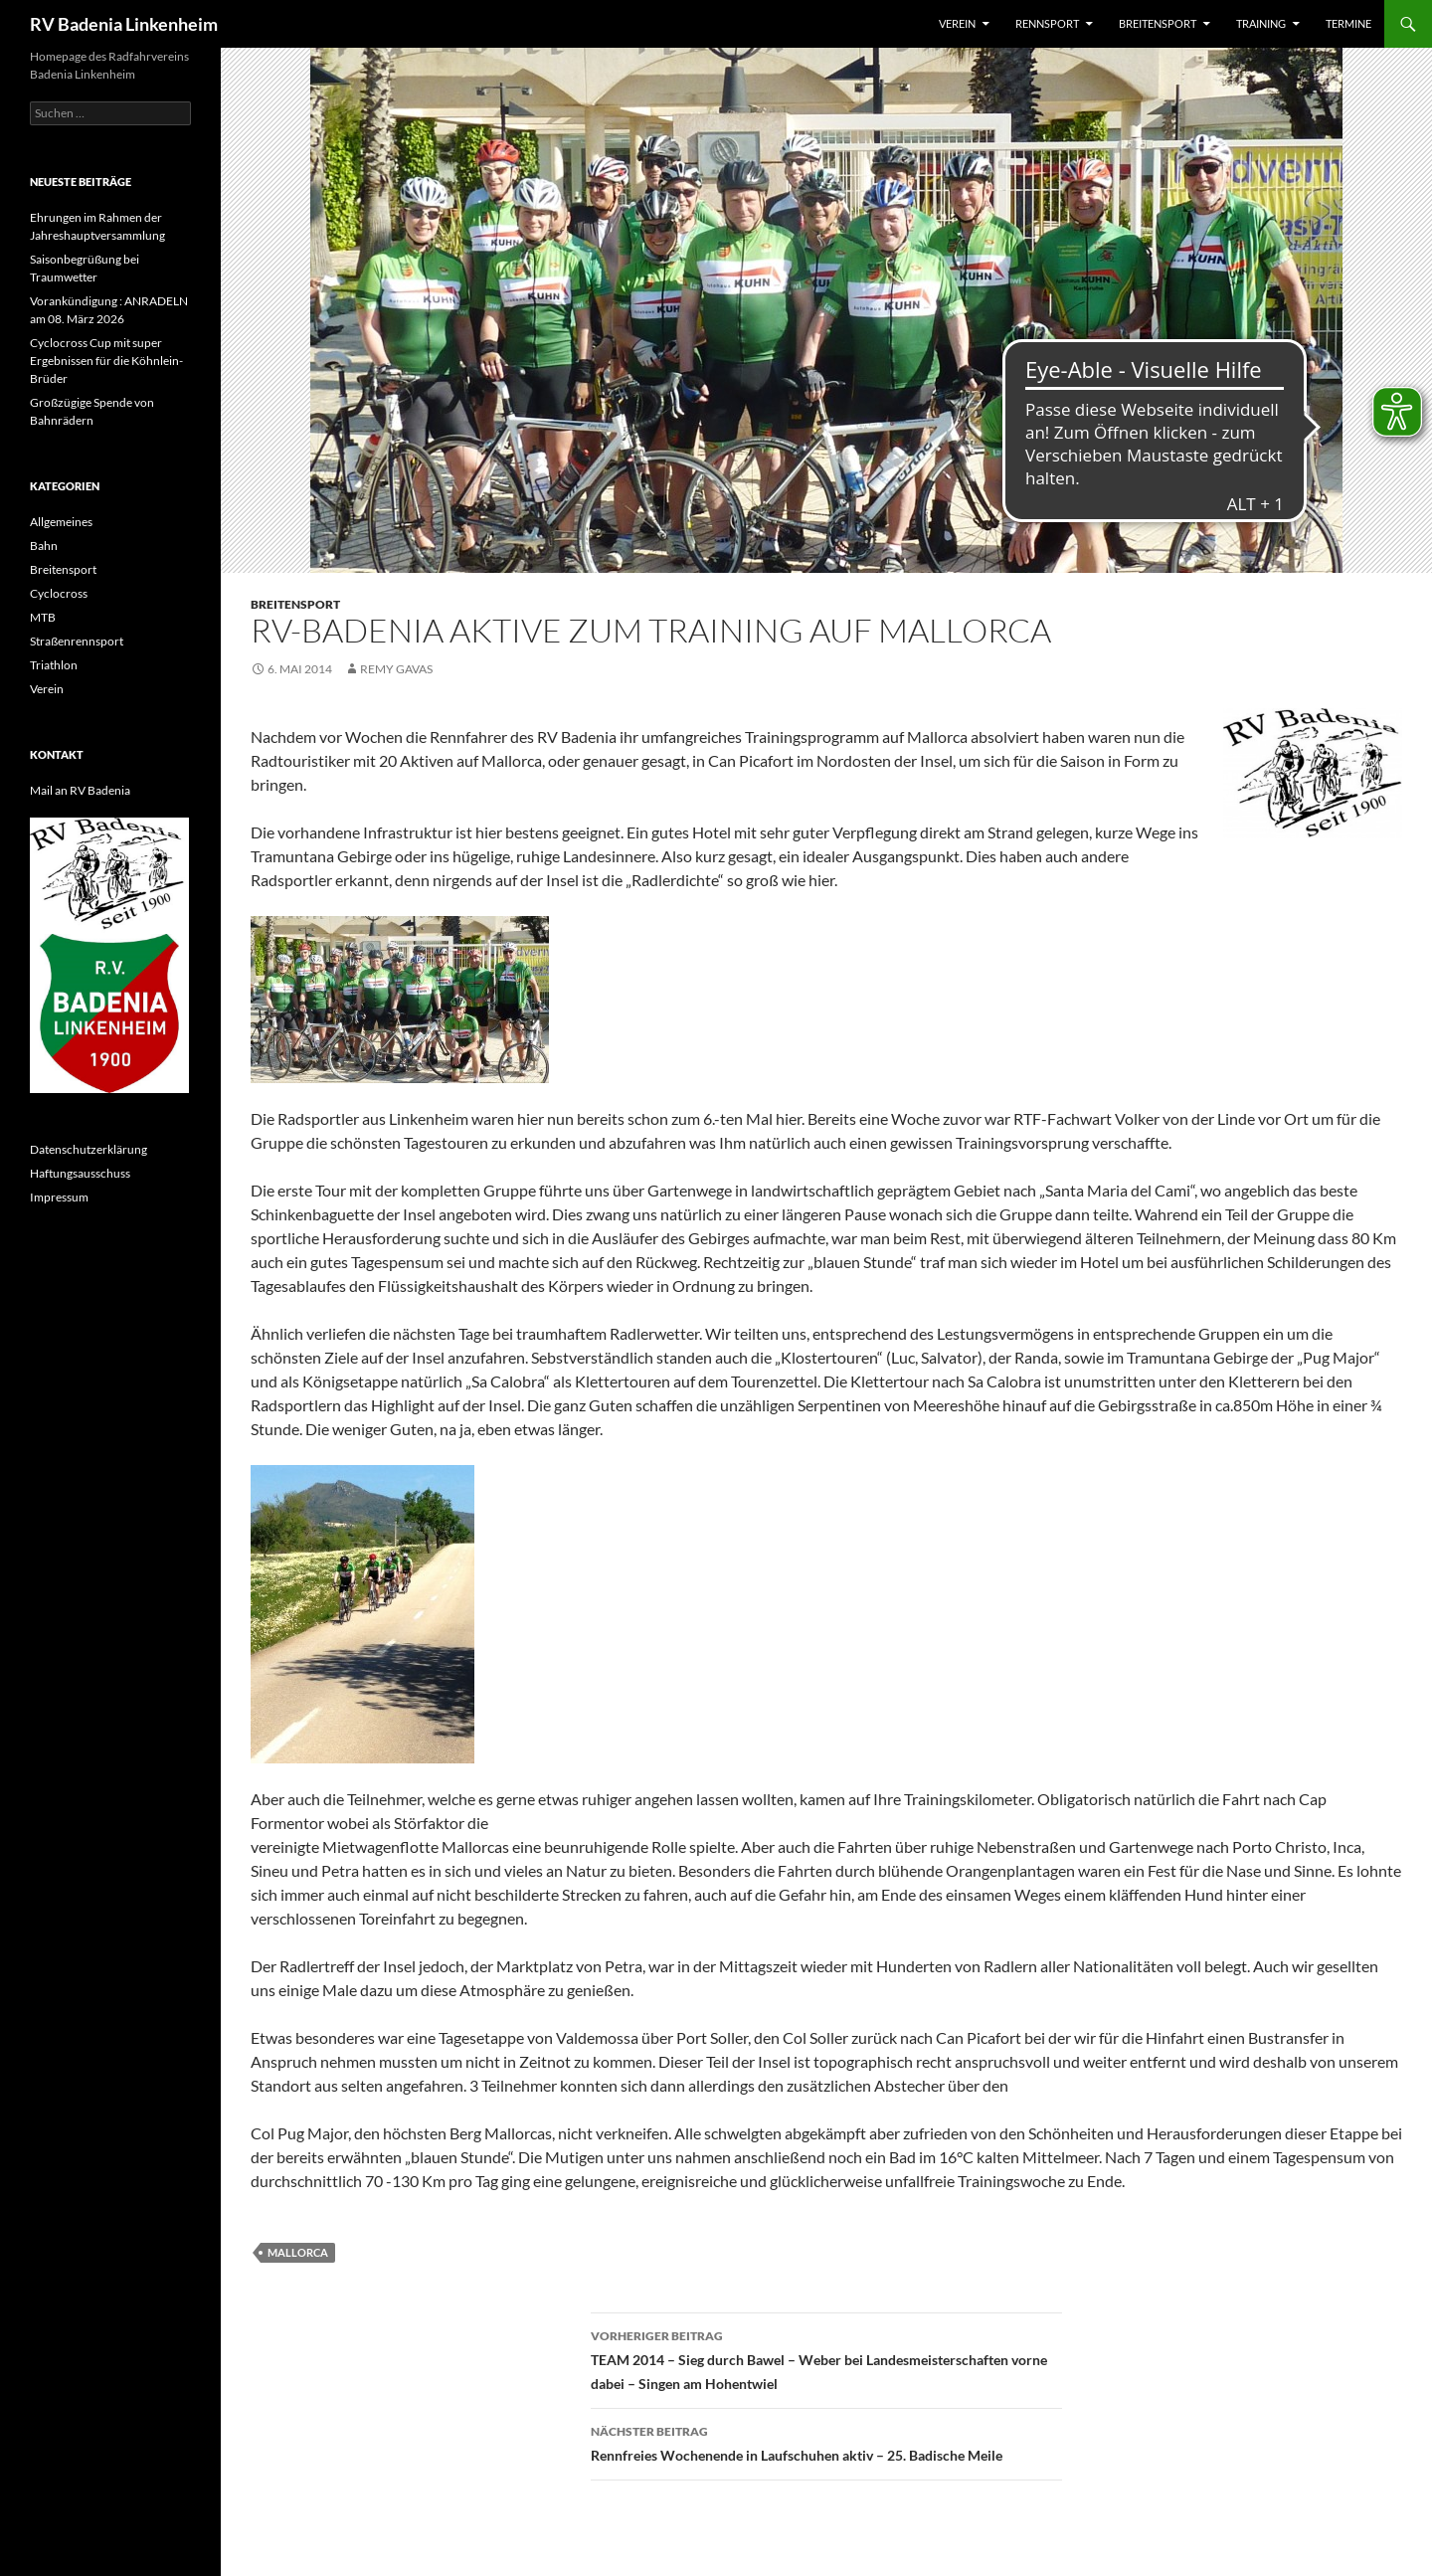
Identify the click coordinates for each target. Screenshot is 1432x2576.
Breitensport (1157, 23)
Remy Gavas (396, 668)
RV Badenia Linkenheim (124, 24)
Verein (957, 23)
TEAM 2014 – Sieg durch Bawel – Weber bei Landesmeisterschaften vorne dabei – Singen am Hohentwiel (826, 2358)
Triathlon (54, 664)
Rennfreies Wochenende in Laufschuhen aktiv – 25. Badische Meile (826, 2442)
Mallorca (298, 2252)
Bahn (44, 545)
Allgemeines (61, 521)
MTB (43, 617)
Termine (1348, 23)
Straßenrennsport (76, 641)
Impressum (59, 1197)
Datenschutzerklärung (88, 1149)
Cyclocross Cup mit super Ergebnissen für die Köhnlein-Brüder (106, 360)
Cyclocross (59, 593)
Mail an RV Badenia (80, 790)
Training (1261, 23)
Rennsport (1047, 23)
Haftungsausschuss (80, 1173)
